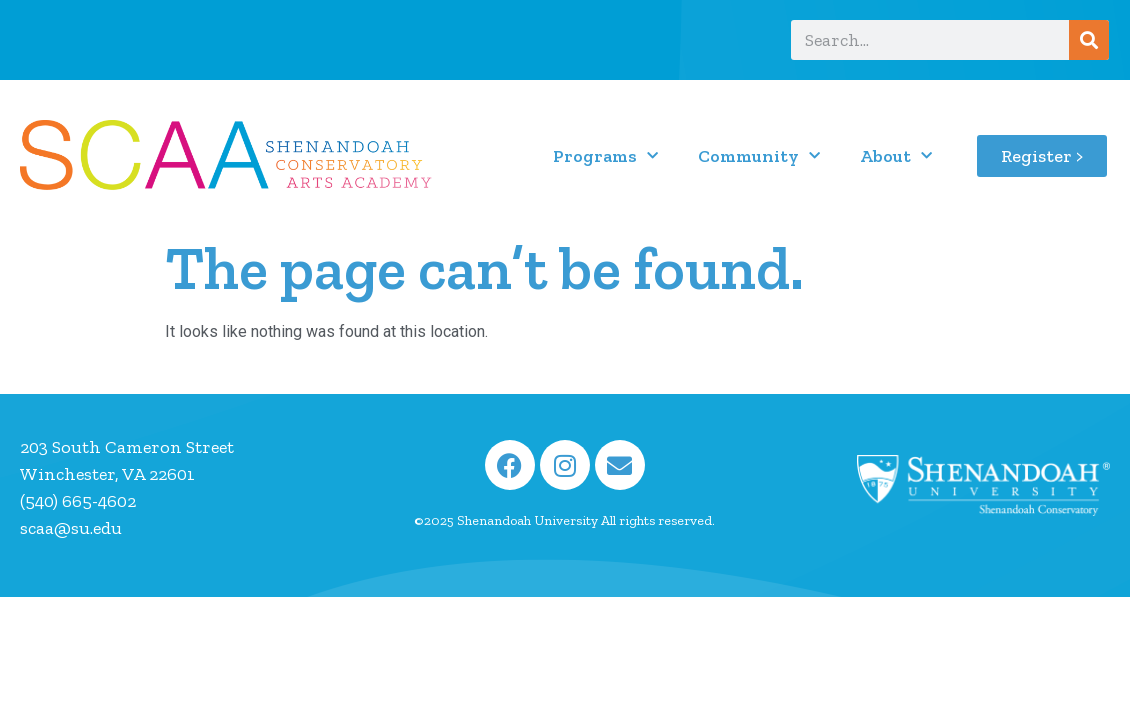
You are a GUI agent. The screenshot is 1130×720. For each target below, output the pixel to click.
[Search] (1089, 40)
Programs (605, 156)
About (896, 156)
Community (759, 156)
